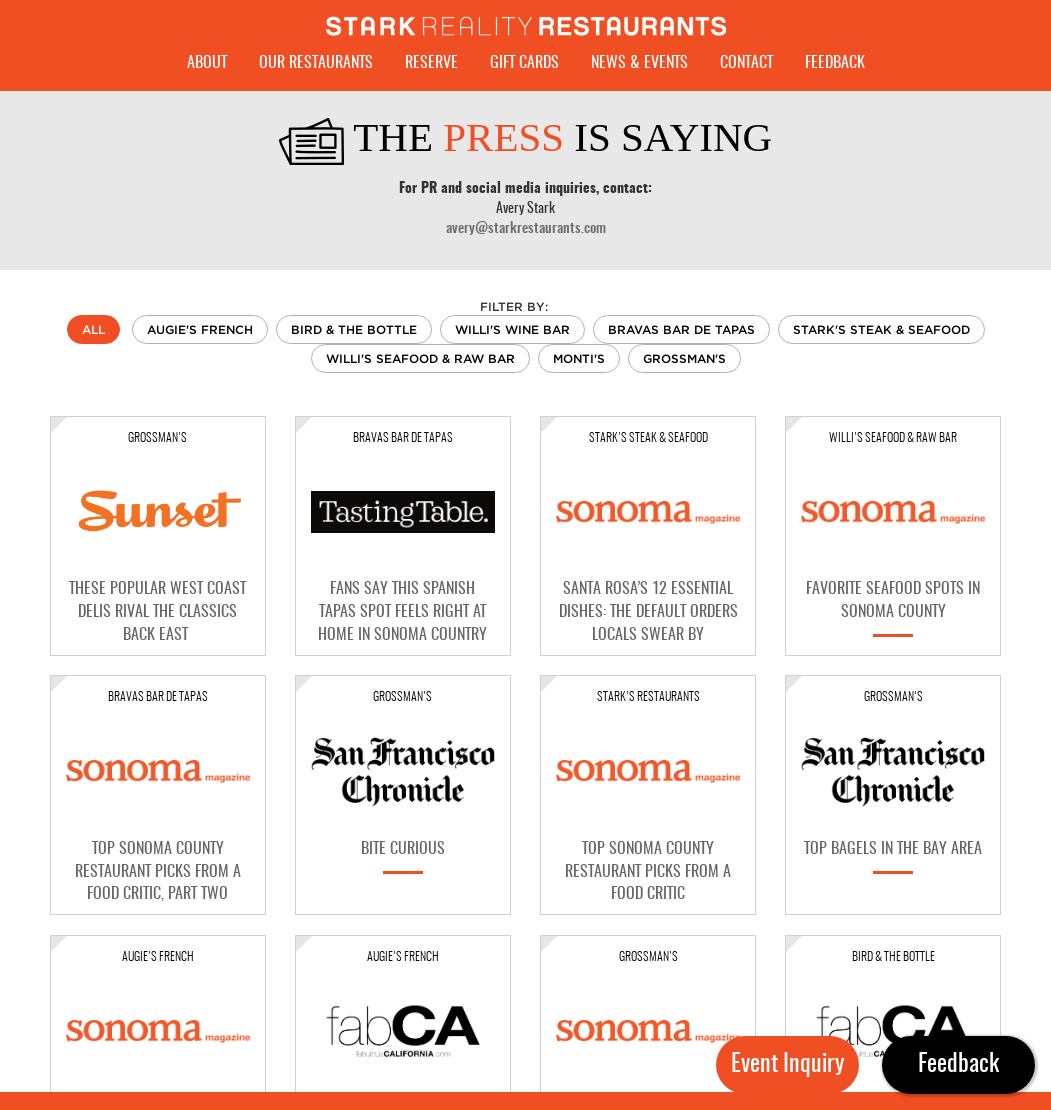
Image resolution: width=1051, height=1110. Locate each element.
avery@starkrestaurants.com (526, 229)
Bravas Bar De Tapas (681, 329)
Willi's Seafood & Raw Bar (420, 358)
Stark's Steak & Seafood (881, 329)
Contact (746, 63)
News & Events (639, 63)
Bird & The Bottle (354, 329)
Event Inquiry (787, 1065)
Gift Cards (524, 63)
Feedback (835, 63)
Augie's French (200, 329)
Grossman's (684, 358)
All (93, 329)
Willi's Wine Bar (512, 329)
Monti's (579, 358)
